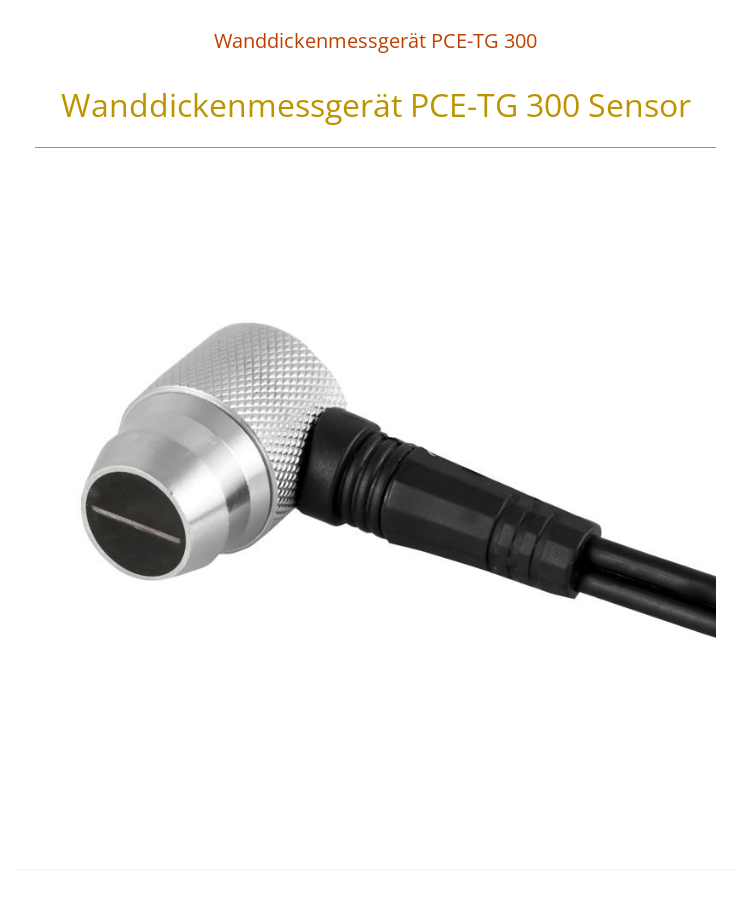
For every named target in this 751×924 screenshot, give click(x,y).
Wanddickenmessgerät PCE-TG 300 (375, 40)
